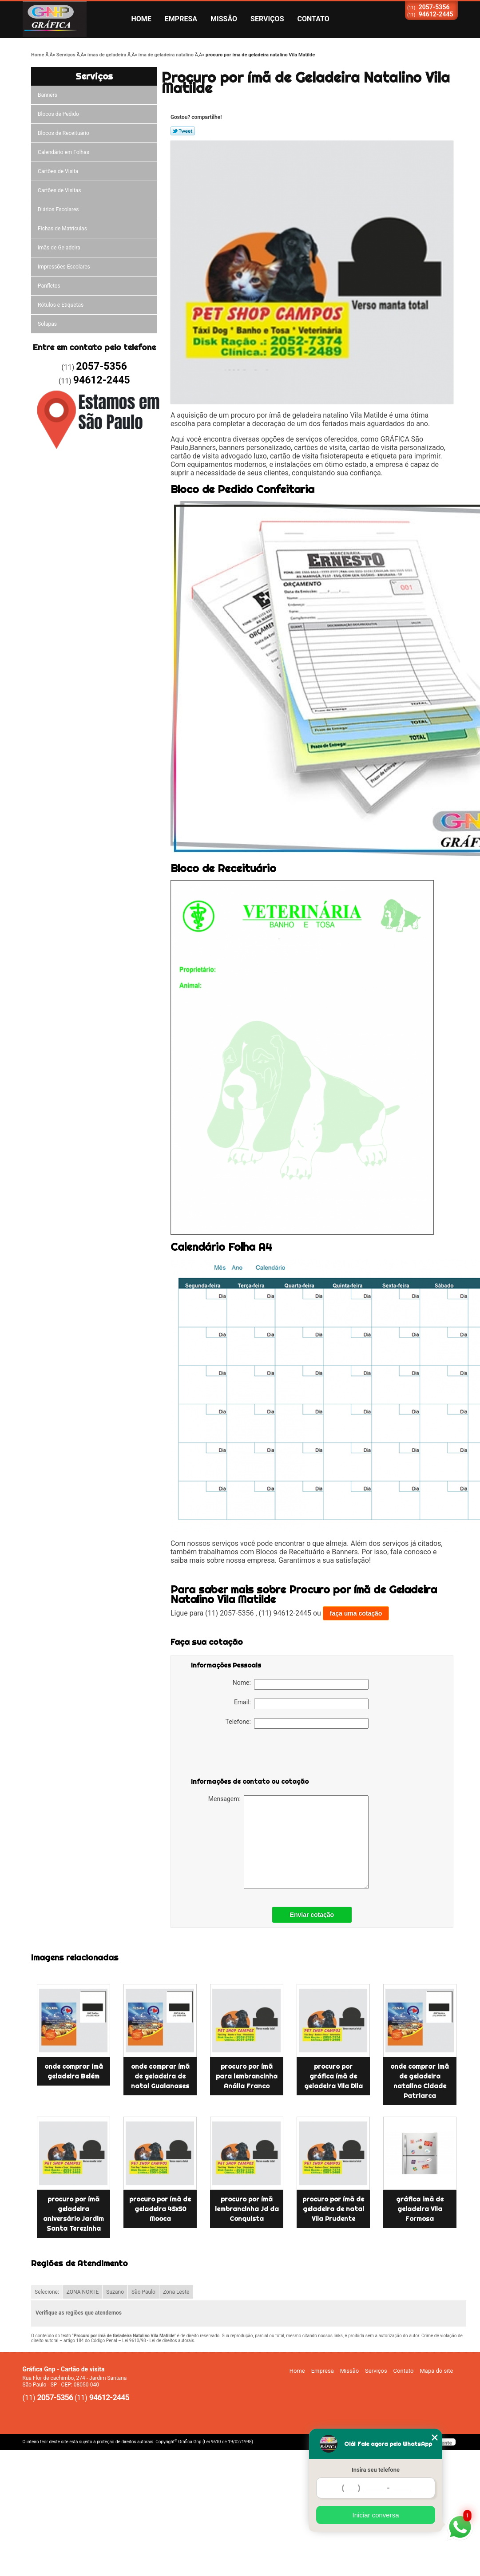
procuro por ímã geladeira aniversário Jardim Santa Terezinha (73, 2213)
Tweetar (183, 130)
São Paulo (143, 2292)
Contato (313, 19)
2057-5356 (434, 7)
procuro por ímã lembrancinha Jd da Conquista (247, 2209)
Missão (223, 19)
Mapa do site (436, 2370)
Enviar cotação (312, 1914)
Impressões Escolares (64, 267)
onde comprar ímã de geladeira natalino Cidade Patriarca (419, 2081)
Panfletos (49, 286)
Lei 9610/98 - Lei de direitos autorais (158, 2340)
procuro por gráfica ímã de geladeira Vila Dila (333, 2076)
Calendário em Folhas (63, 152)
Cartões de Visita (58, 171)
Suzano (115, 2292)
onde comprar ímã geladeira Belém (73, 2071)
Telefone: (297, 1723)
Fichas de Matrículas (62, 228)
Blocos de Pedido (58, 114)
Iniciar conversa (375, 2515)
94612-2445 (436, 14)
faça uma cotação (356, 1613)
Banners (47, 95)
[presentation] (247, 1755)
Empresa (181, 19)
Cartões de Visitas (59, 190)
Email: (301, 1704)
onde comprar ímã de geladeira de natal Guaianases (160, 2076)
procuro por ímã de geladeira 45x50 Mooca (160, 2209)
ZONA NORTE (83, 2292)
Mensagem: (288, 1842)
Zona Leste (176, 2292)
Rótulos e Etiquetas (60, 305)
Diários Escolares (58, 209)
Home (141, 19)
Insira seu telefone (376, 2469)
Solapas (47, 324)
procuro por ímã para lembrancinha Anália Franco (247, 2076)
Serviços (267, 19)
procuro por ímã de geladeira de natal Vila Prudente (333, 2209)
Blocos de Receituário (63, 133)
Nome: (301, 1684)
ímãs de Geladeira (59, 248)
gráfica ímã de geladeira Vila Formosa (420, 2209)
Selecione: (47, 2292)
